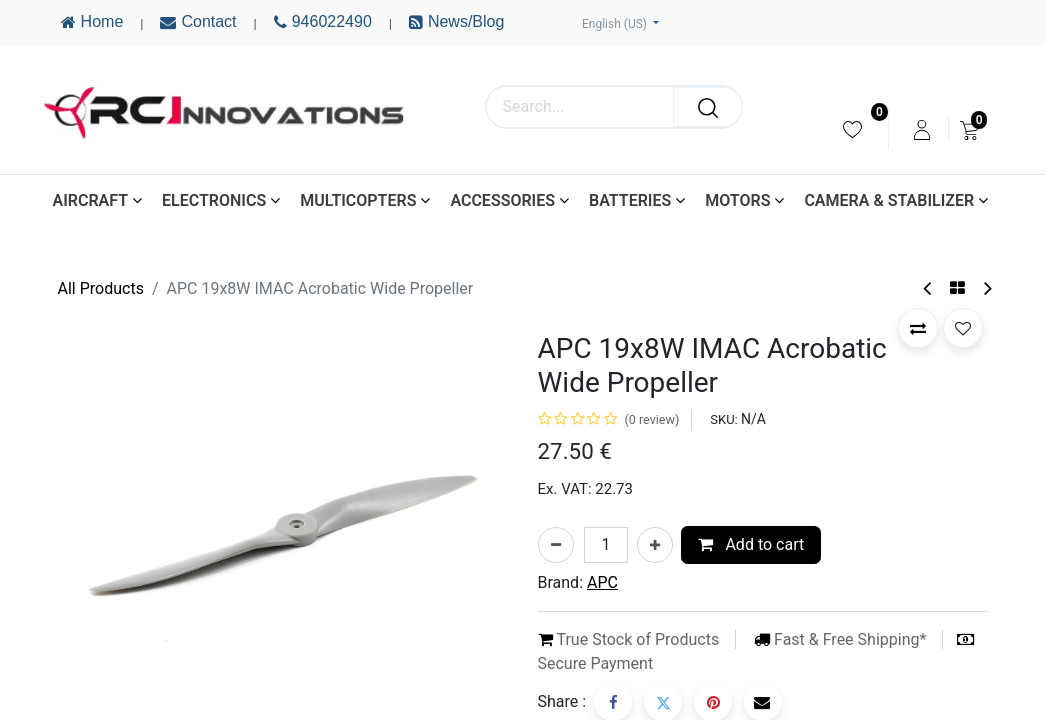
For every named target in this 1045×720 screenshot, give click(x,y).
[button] (918, 328)
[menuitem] (852, 129)
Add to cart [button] (751, 544)
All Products (101, 288)
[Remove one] (556, 545)
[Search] (708, 107)
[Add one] (655, 545)
